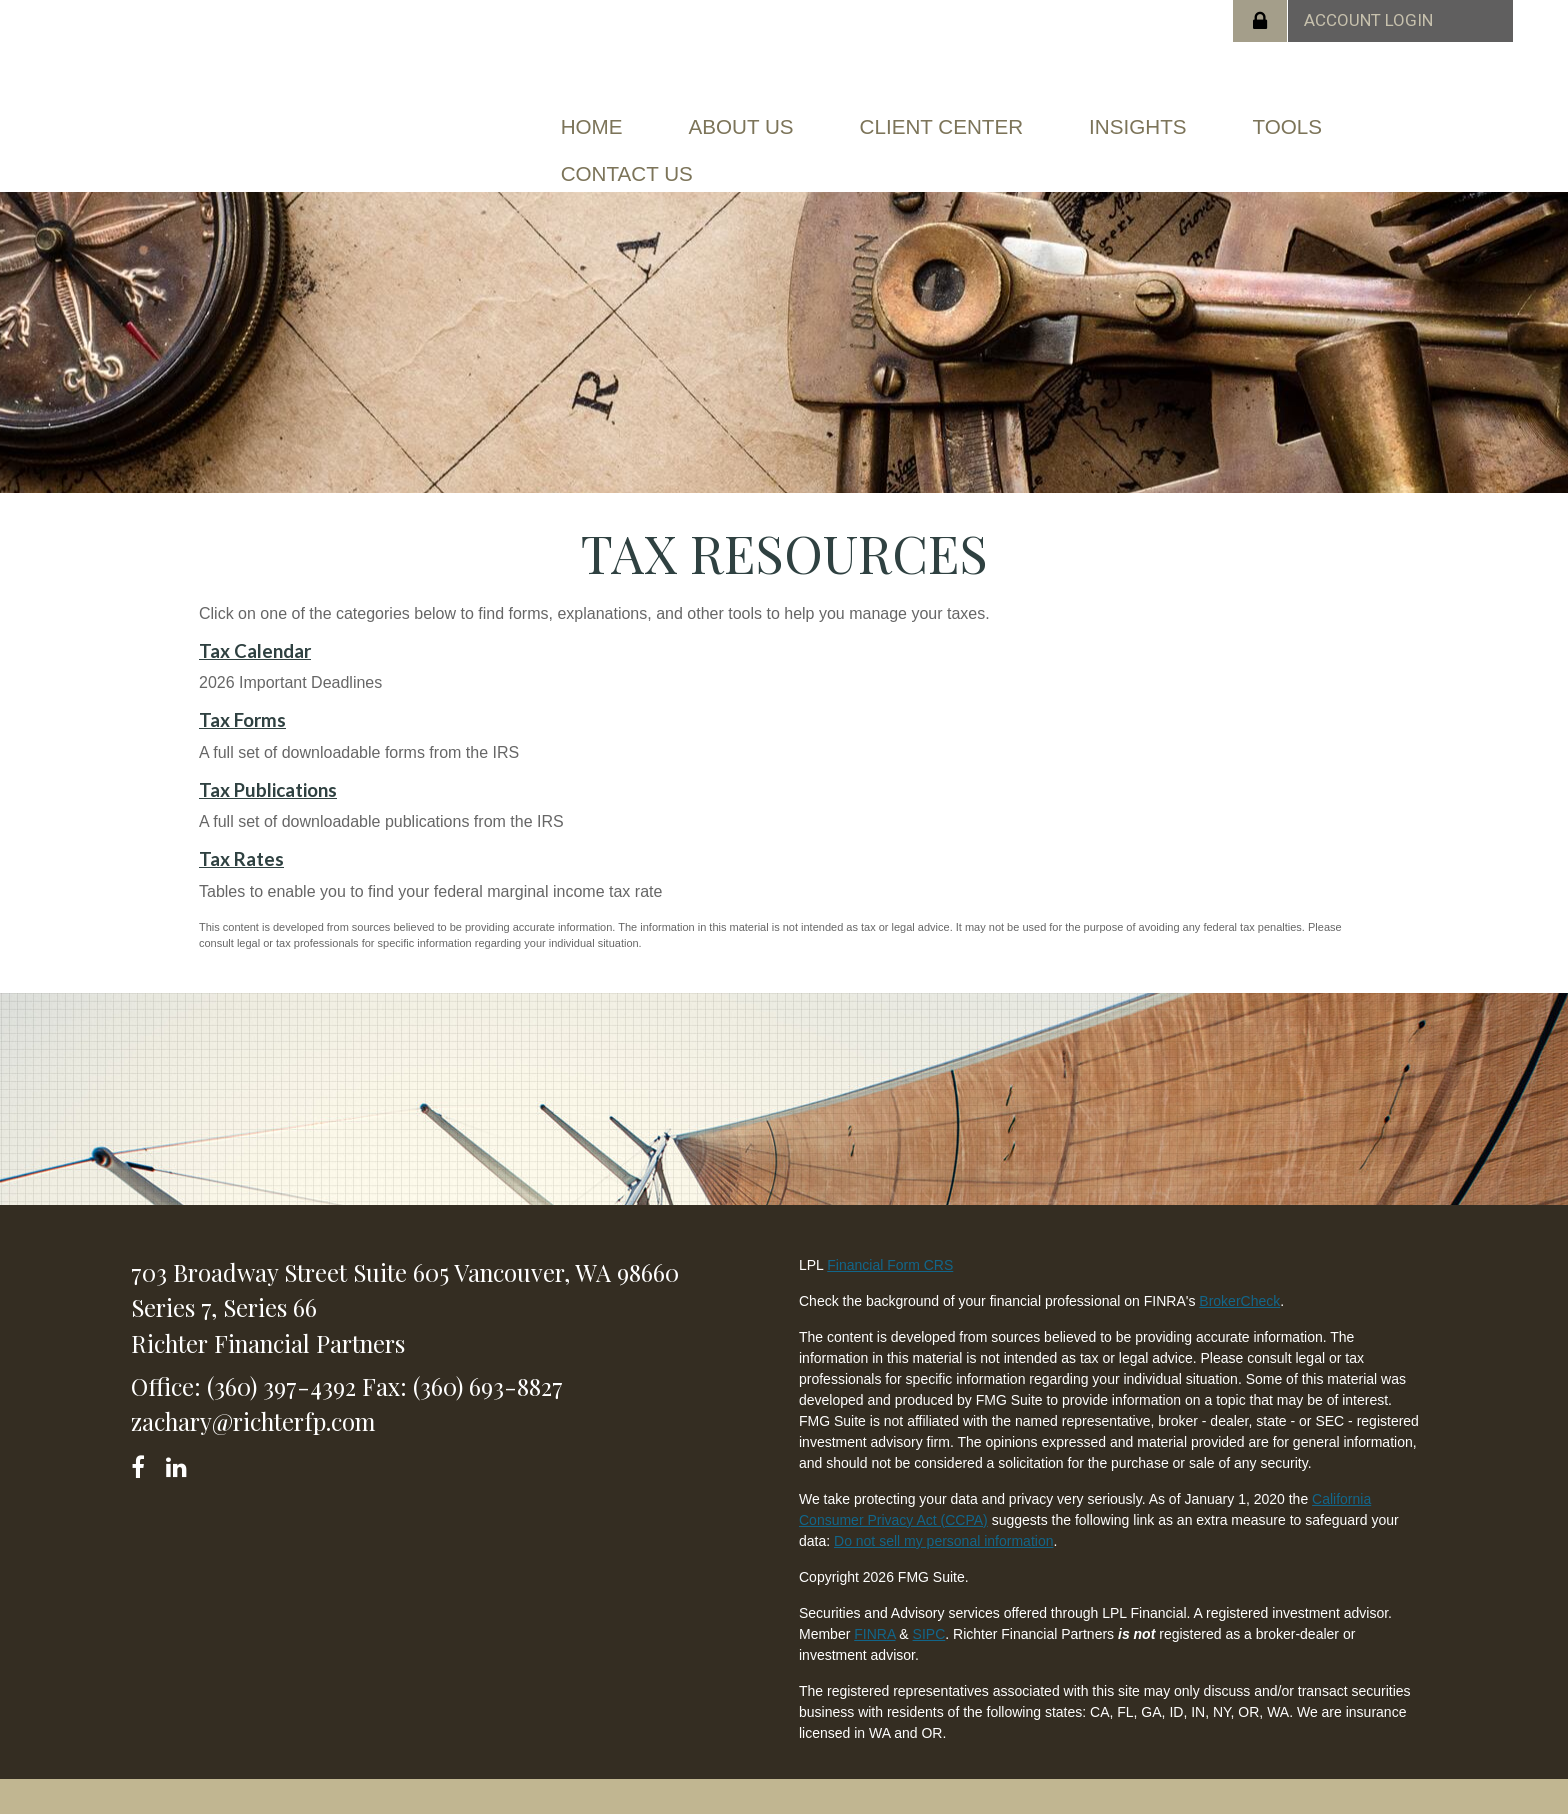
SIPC (929, 1628)
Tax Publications (268, 785)
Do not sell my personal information (943, 1535)
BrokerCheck (1239, 1295)
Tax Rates (241, 854)
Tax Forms (242, 715)
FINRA (874, 1628)
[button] (746, 126)
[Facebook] (144, 1458)
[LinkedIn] (179, 1458)
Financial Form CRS (890, 1259)
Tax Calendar (255, 645)
